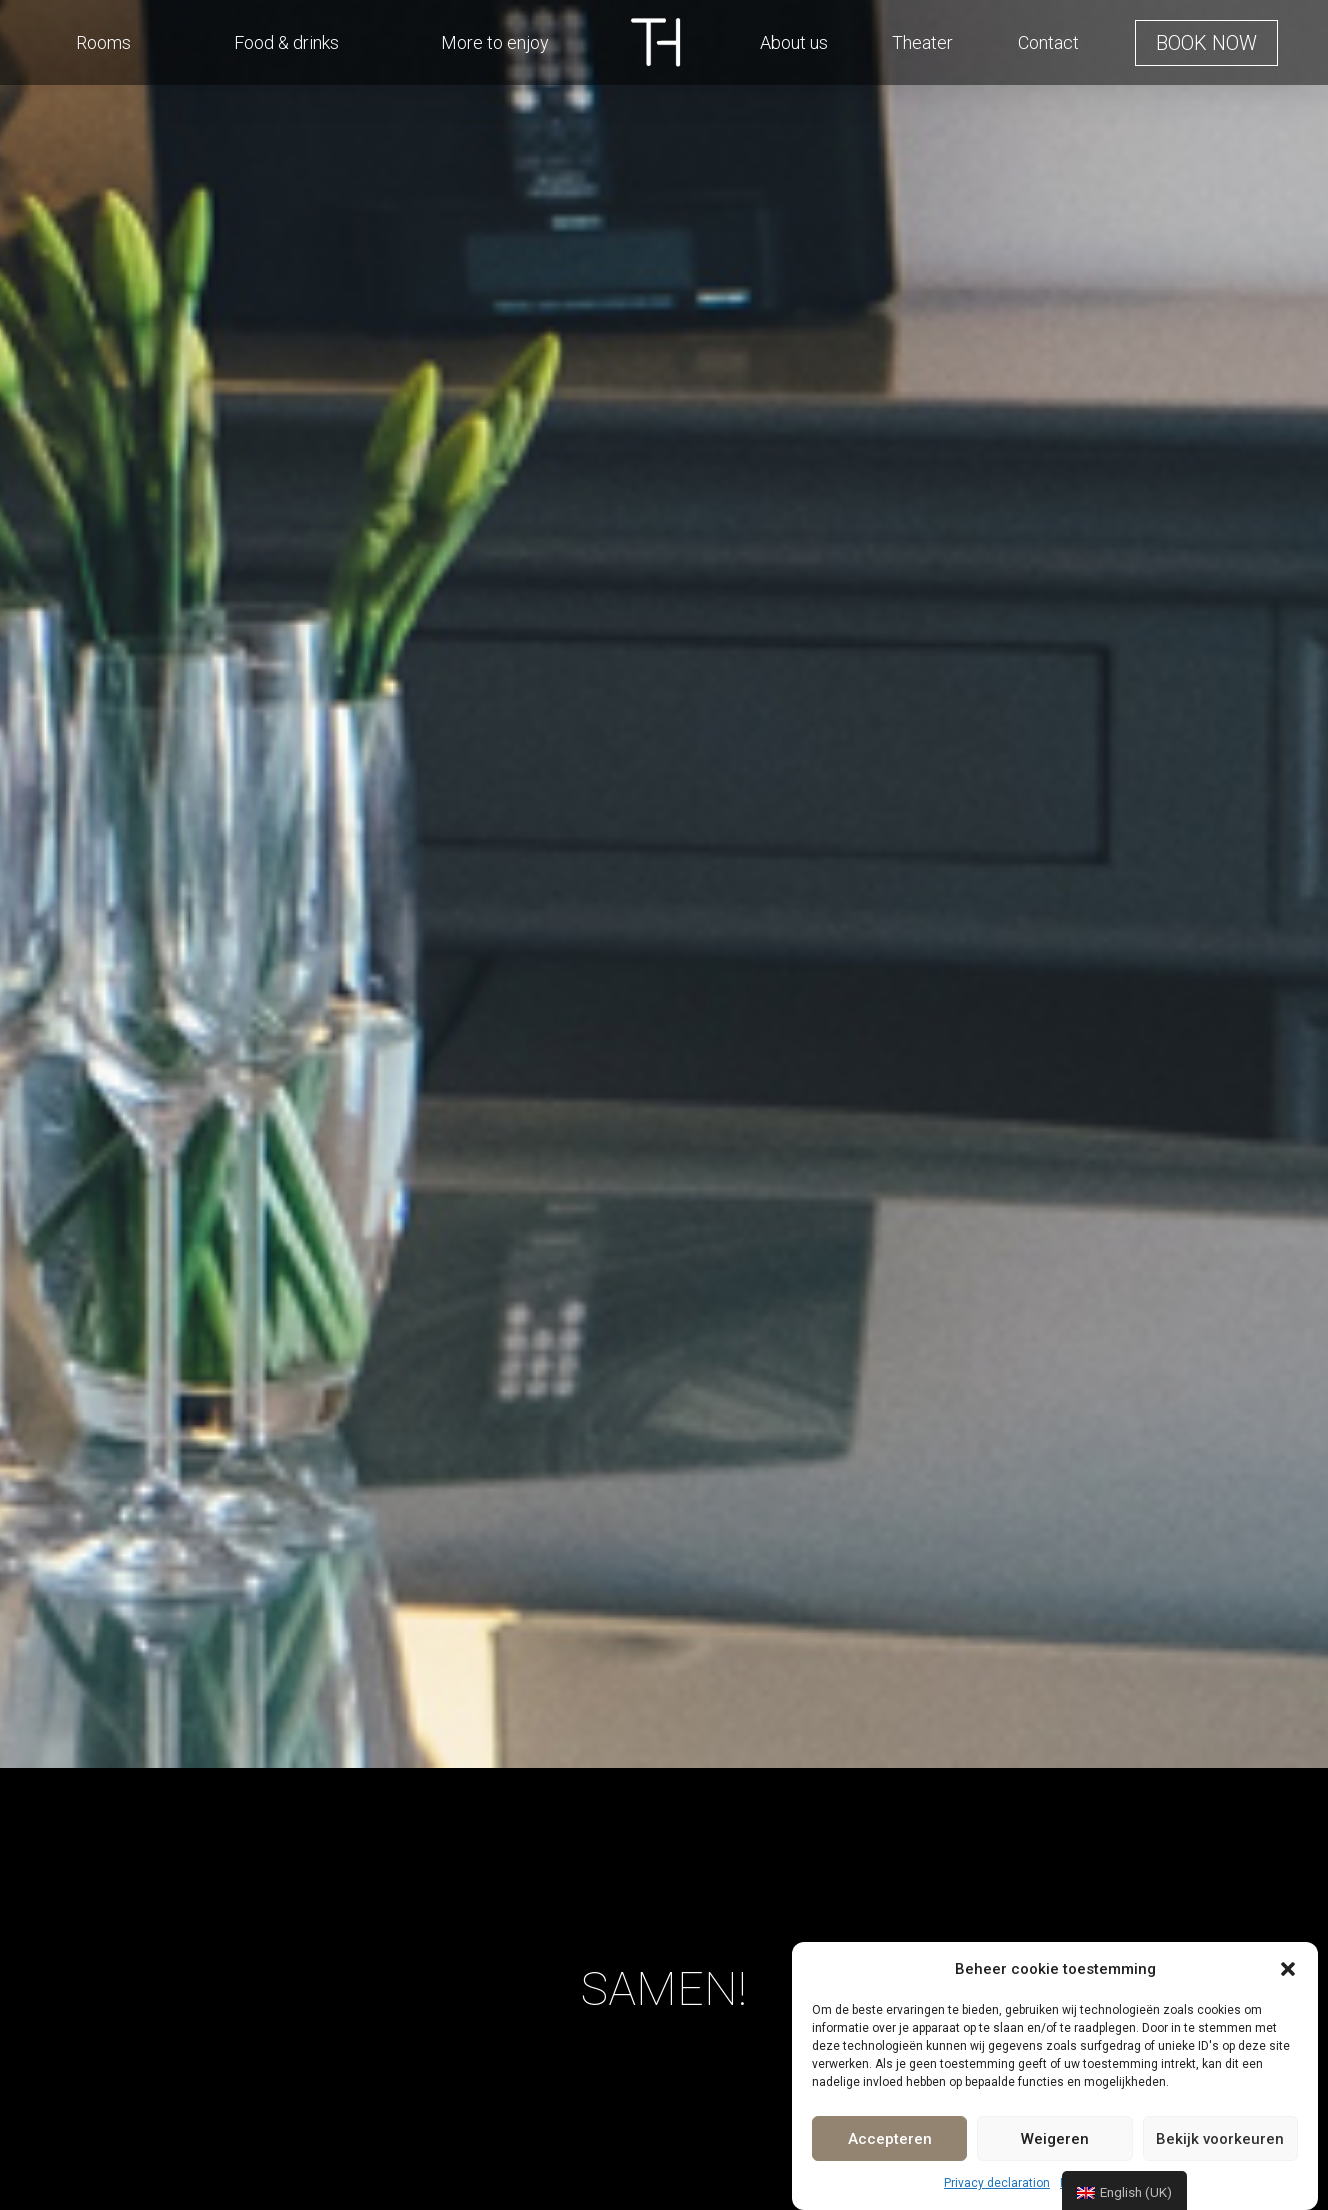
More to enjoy (495, 42)
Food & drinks (286, 42)
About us (794, 42)
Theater (922, 42)
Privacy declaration (997, 2183)
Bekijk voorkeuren (1220, 2139)
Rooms (103, 42)
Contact (1048, 42)
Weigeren (1055, 2139)
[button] (1288, 1969)
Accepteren (890, 2139)
